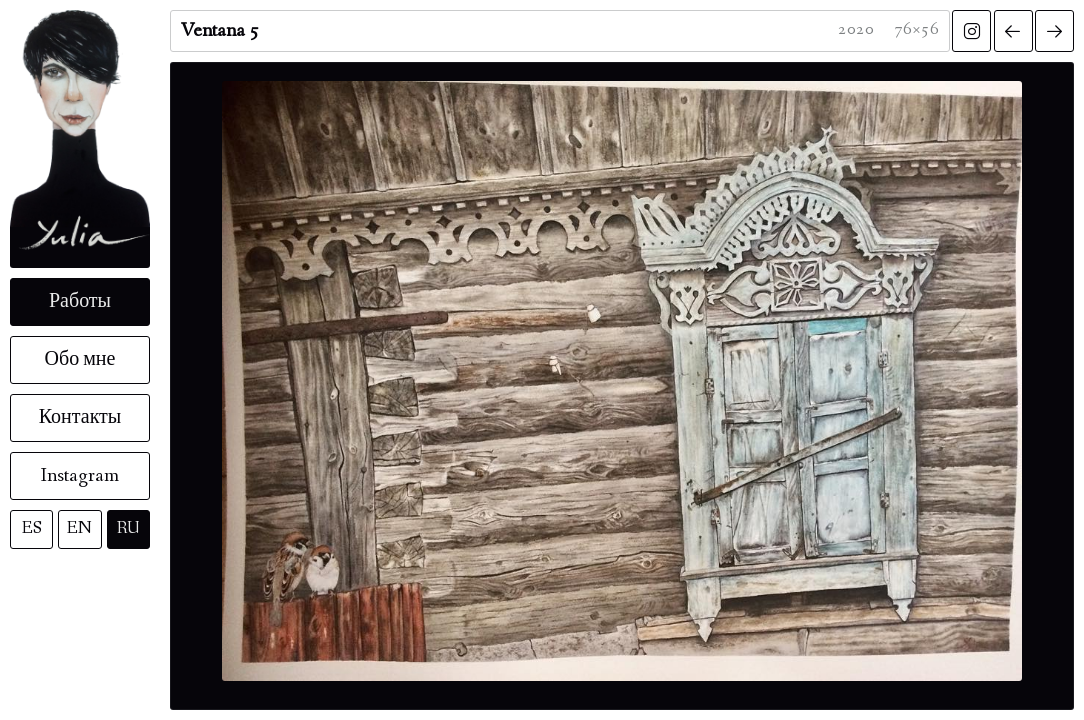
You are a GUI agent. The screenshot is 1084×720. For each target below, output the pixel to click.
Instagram (80, 476)
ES (32, 528)
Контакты (80, 418)
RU (128, 528)
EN (79, 528)
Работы (80, 302)
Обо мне (80, 360)
